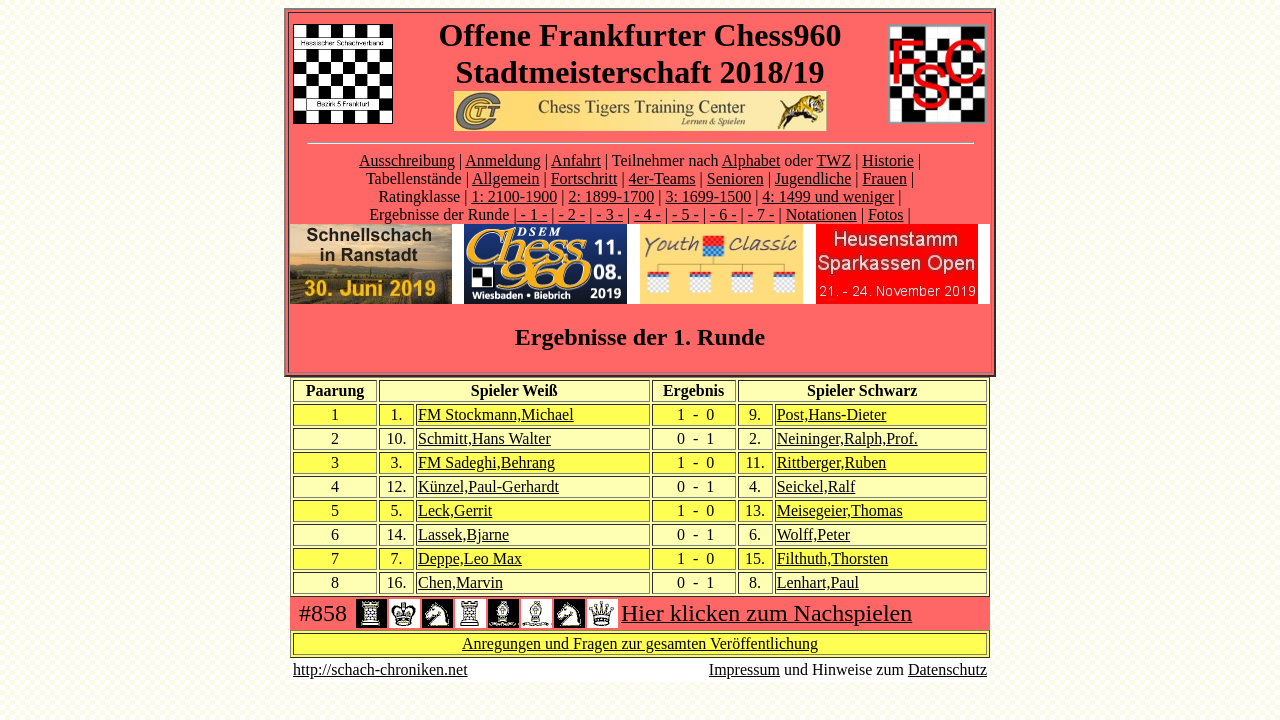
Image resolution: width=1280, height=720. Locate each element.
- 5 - (685, 214)
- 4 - (647, 214)
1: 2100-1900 (514, 196)
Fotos (886, 214)
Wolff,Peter (814, 534)
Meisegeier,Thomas (840, 510)
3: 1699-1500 (708, 196)
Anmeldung (503, 160)
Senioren (735, 178)
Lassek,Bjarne (463, 534)
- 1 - (532, 214)
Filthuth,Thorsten (833, 558)
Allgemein (506, 178)
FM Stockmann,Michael (496, 414)
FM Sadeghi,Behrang (486, 462)
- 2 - (571, 214)
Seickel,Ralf (816, 486)
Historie (888, 160)
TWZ (834, 160)
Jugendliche (813, 178)
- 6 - (723, 214)
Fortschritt (584, 178)
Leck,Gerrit (455, 510)
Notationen (821, 214)
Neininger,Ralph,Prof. (847, 438)
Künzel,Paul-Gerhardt (488, 486)
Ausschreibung (407, 160)
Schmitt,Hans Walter (484, 438)
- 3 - (609, 214)
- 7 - (761, 214)
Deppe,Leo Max (470, 558)
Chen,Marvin (460, 582)
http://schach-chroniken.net (380, 669)
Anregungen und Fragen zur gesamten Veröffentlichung (640, 643)
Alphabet (751, 160)
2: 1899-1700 (611, 196)
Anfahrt (576, 160)
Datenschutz (947, 669)
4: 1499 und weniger (828, 196)
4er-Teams (662, 178)
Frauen (884, 178)
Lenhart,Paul (818, 582)
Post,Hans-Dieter (832, 414)
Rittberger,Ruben (832, 462)
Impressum (744, 669)
